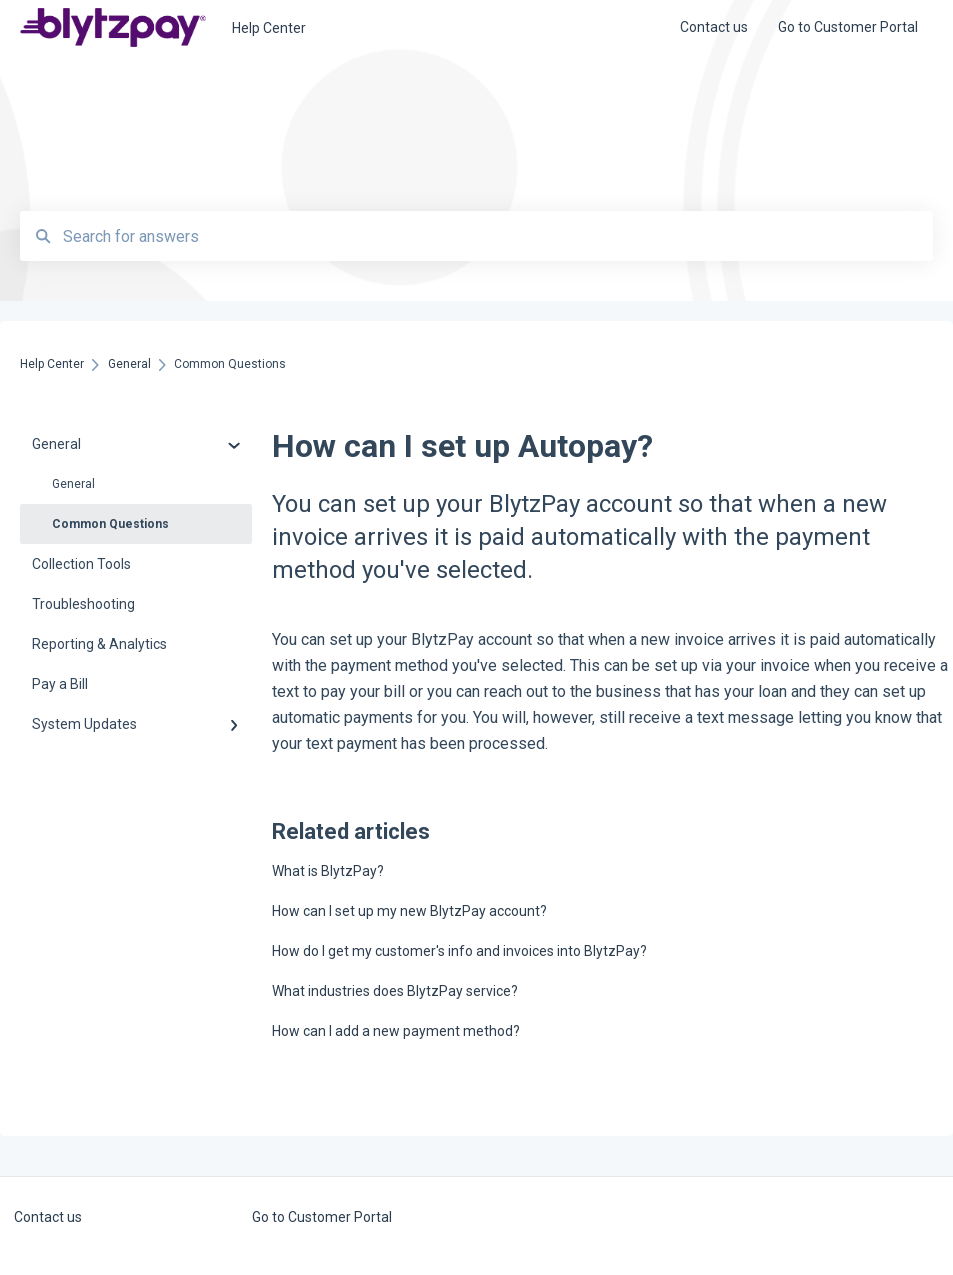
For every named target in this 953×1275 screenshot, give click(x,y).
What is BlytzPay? (328, 871)
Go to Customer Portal (322, 1217)
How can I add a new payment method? (396, 1031)
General (73, 484)
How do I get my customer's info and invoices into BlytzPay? (459, 951)
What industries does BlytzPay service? (395, 991)
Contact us (48, 1217)
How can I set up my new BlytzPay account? (409, 911)
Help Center (269, 28)
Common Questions (110, 524)
